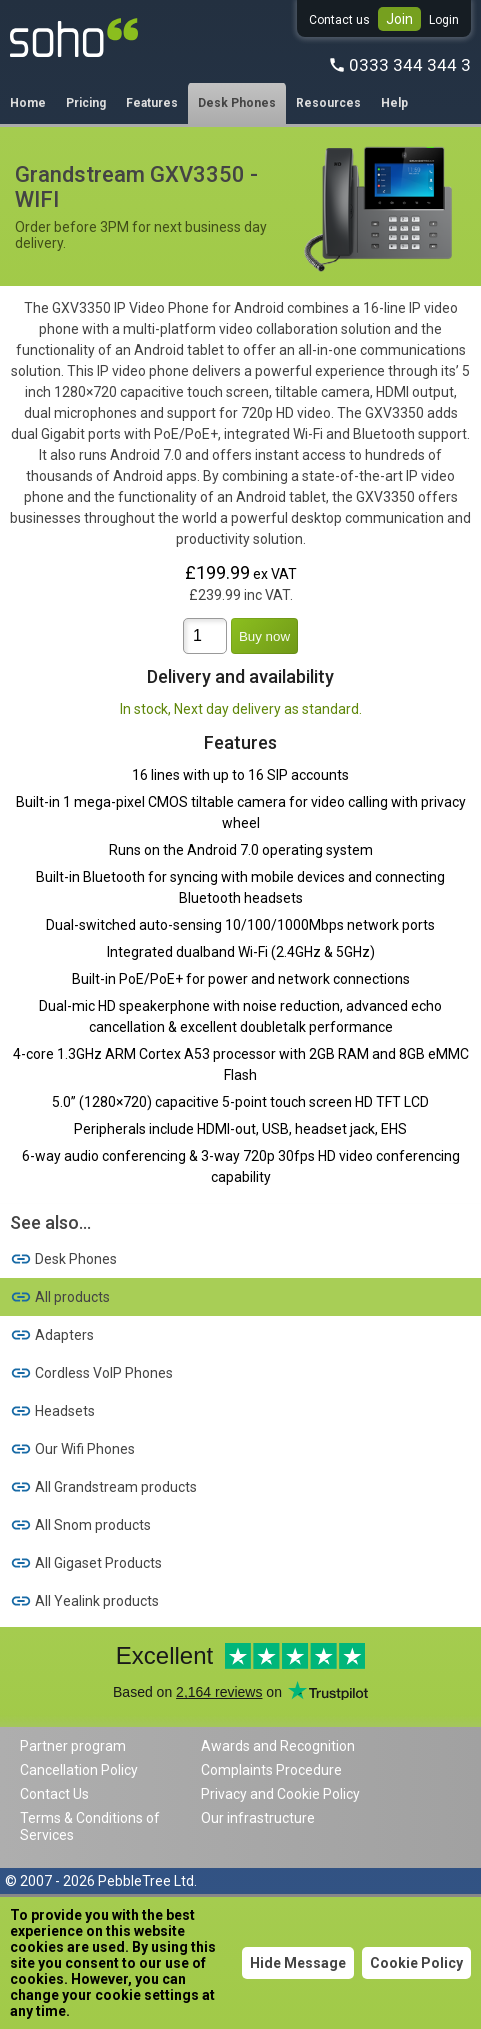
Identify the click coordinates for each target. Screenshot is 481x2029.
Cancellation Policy (79, 1770)
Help (394, 103)
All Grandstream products (103, 1487)
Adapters (52, 1335)
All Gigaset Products (86, 1563)
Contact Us (54, 1794)
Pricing (86, 103)
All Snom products (80, 1525)
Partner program (73, 1746)
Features (152, 103)
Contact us (339, 20)
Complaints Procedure (271, 1770)
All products (60, 1297)
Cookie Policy (416, 1963)
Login (444, 20)
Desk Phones (237, 103)
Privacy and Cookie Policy (280, 1794)
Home (28, 103)
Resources (328, 103)
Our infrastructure (258, 1818)
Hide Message (298, 1963)
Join (399, 19)
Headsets (52, 1411)
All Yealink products (84, 1601)
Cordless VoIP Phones (91, 1373)
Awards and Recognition (278, 1746)
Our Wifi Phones (72, 1449)
